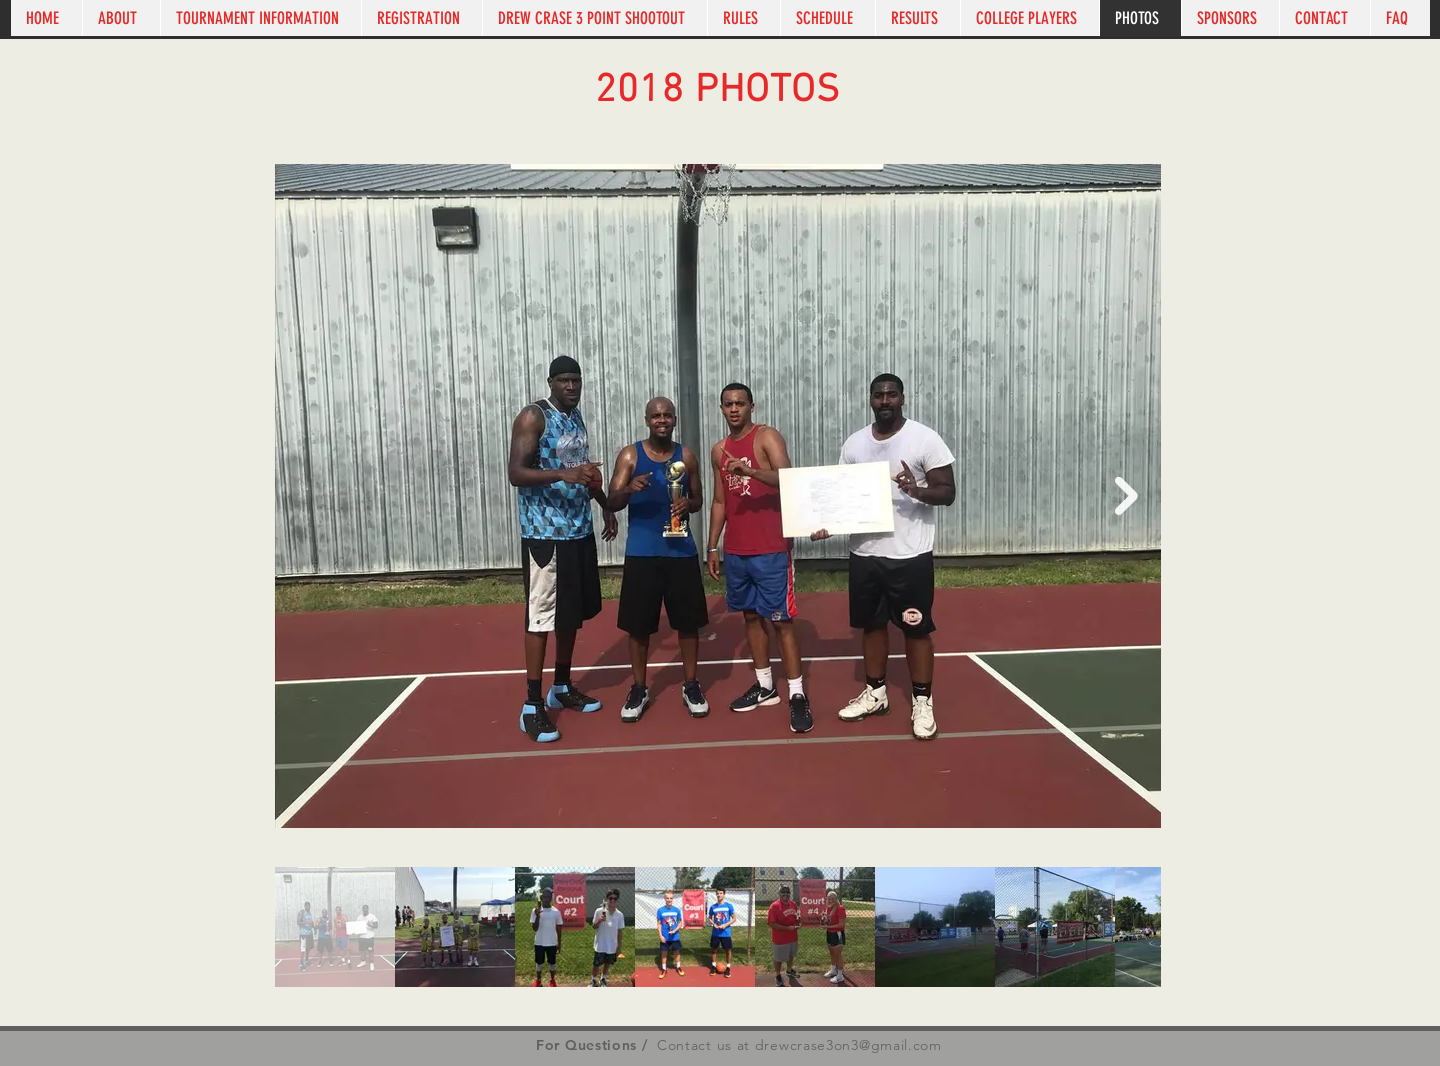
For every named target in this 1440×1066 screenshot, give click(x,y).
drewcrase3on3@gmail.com (848, 1045)
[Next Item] (1126, 496)
